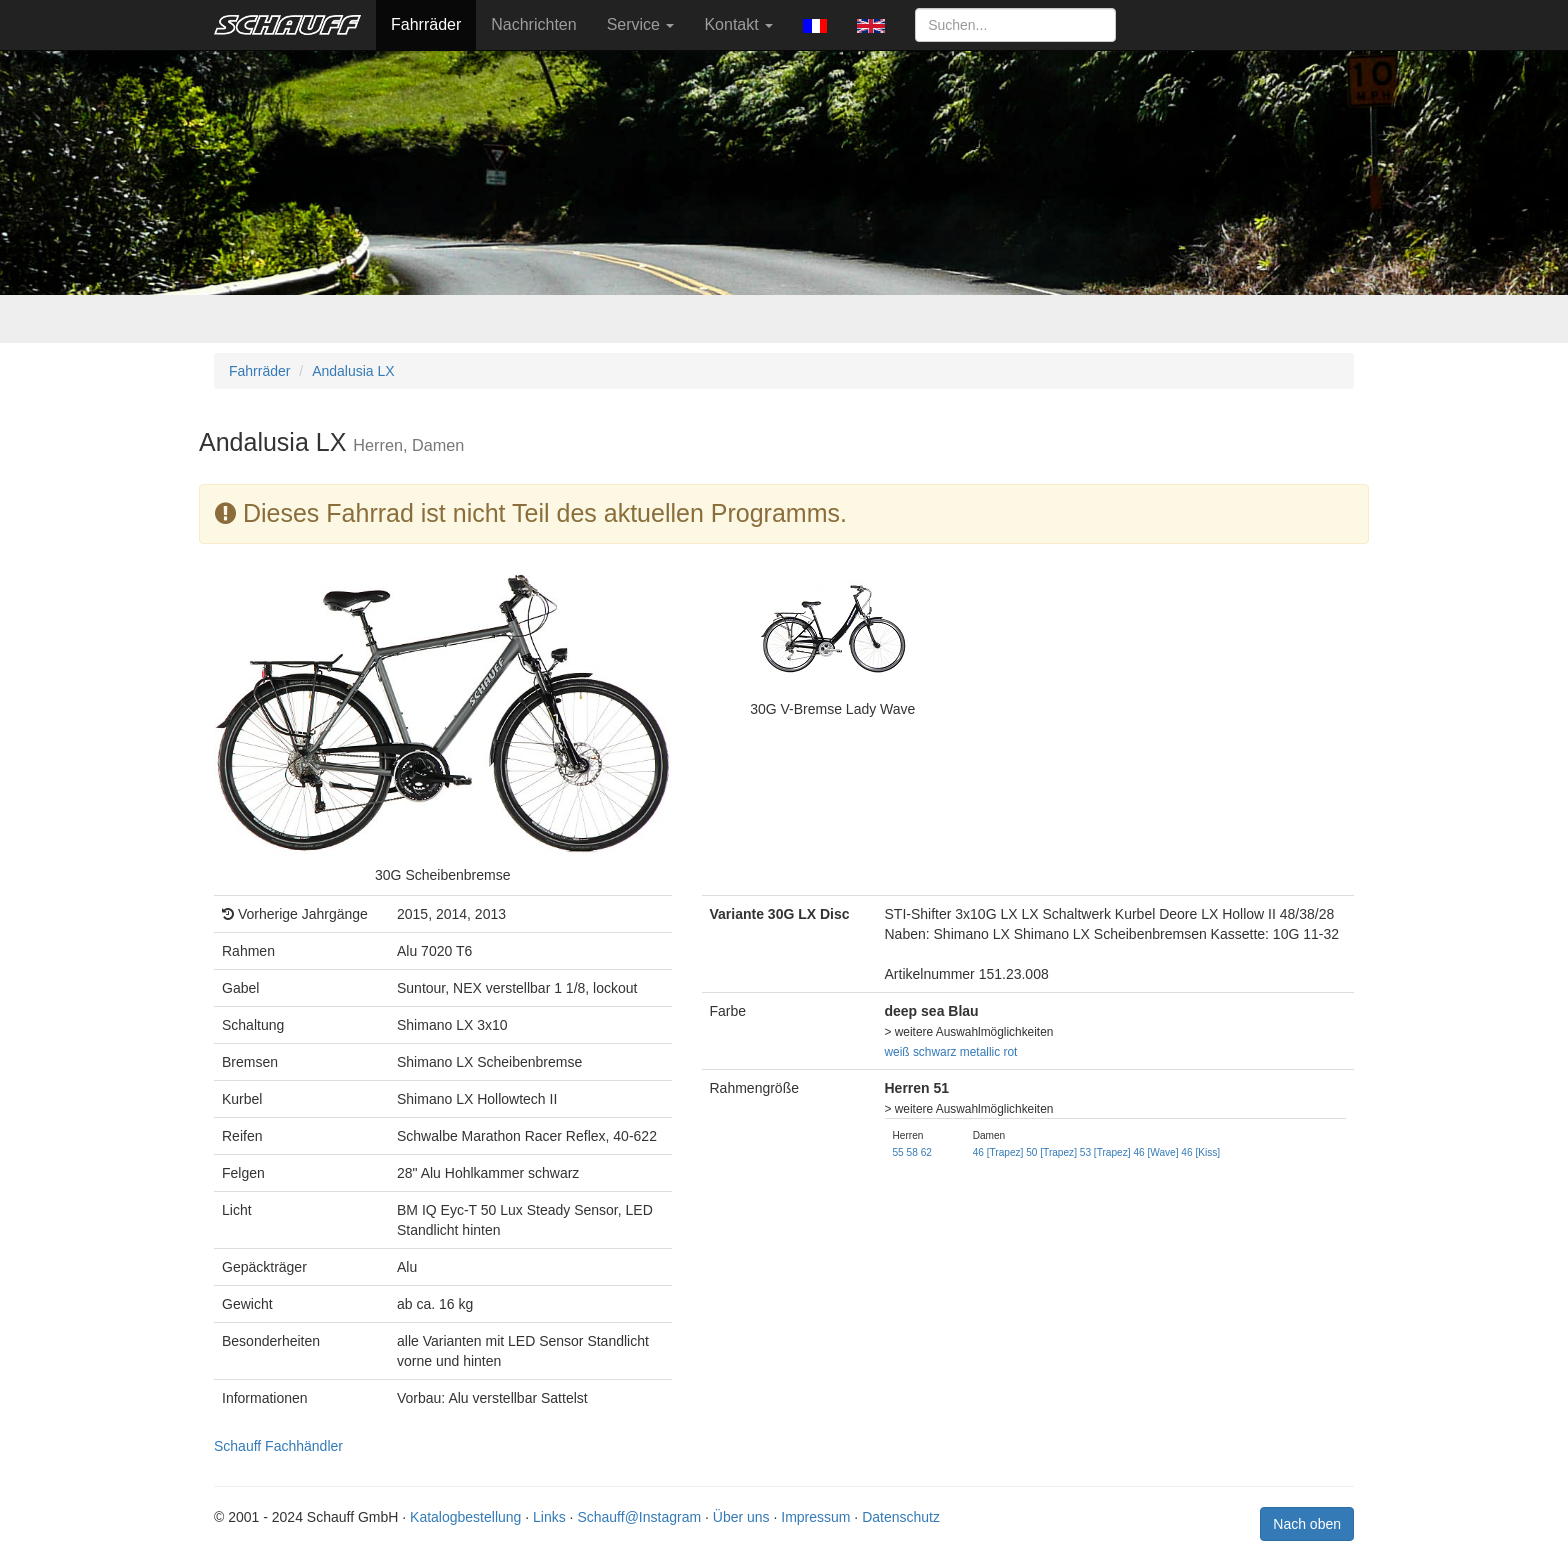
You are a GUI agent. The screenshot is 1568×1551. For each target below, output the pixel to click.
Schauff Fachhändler (278, 1446)
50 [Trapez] (1051, 1152)
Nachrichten (533, 24)
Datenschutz (901, 1517)
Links (549, 1517)
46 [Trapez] (998, 1152)
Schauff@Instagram (639, 1517)
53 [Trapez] (1105, 1152)
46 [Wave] (1155, 1152)
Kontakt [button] (738, 24)
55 (898, 1152)
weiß (897, 1052)
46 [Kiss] (1200, 1152)
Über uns (741, 1517)
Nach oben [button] (1307, 1524)
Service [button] (641, 24)
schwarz (935, 1052)
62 (926, 1152)
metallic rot (989, 1052)
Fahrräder (426, 24)
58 (912, 1152)
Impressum (815, 1517)
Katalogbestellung (465, 1517)
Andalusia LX (353, 371)
